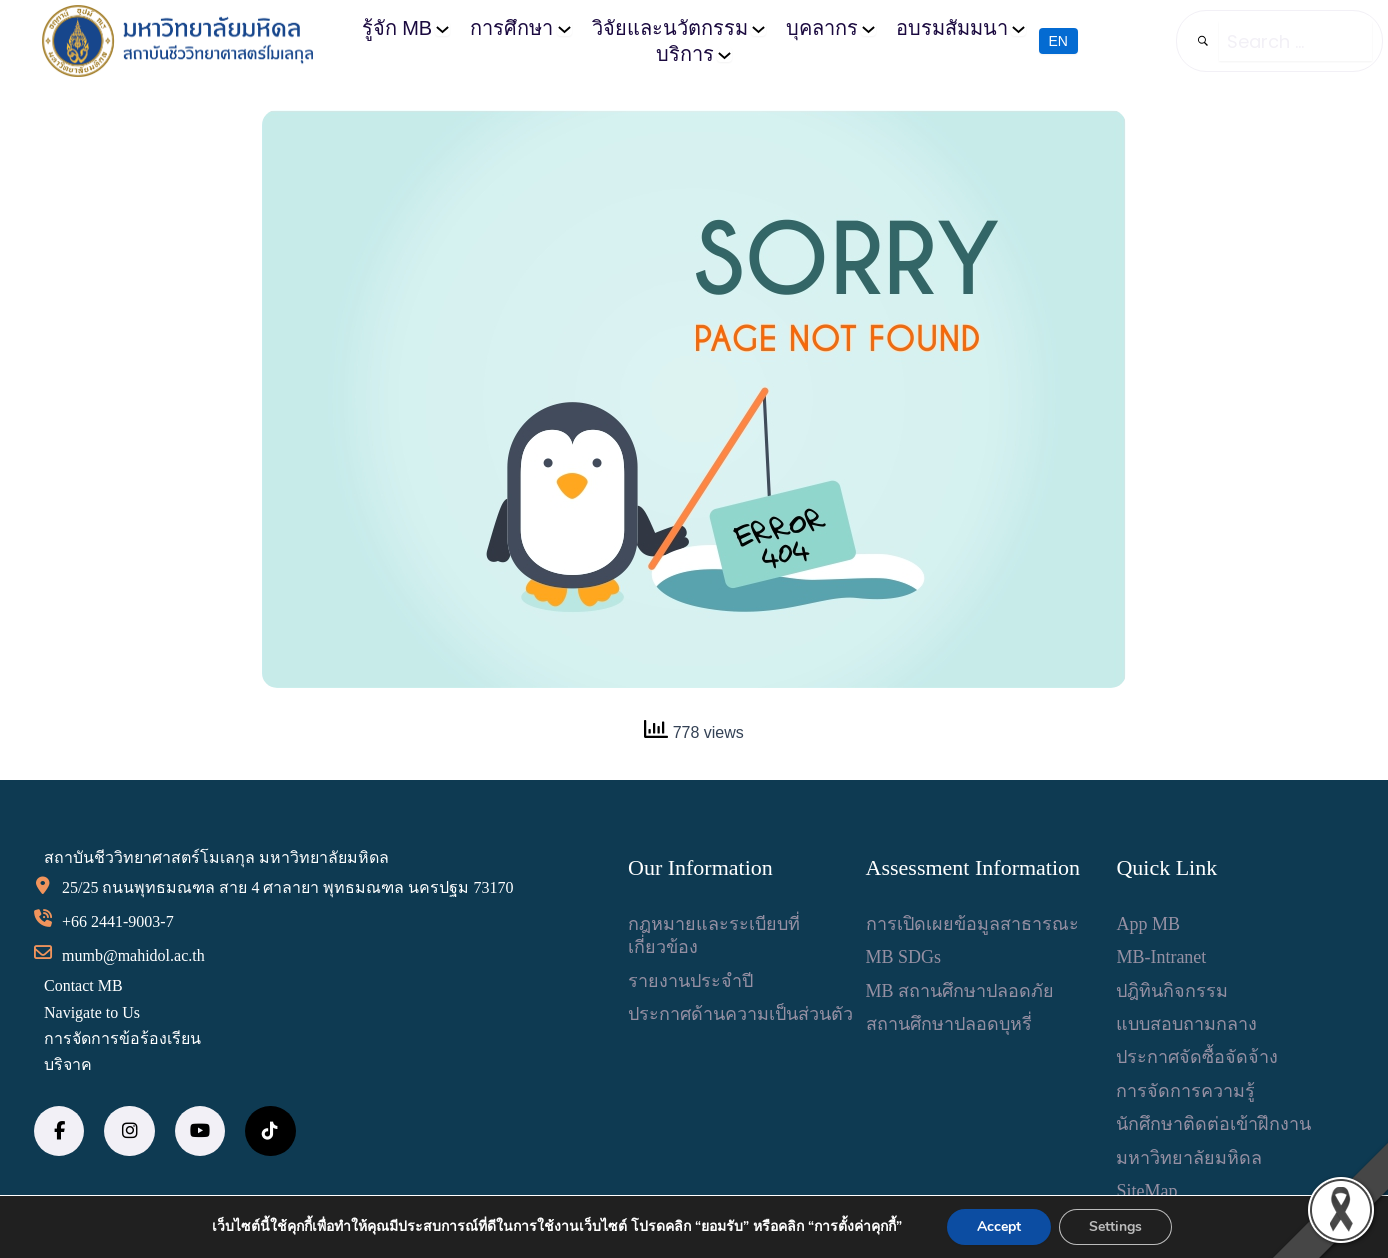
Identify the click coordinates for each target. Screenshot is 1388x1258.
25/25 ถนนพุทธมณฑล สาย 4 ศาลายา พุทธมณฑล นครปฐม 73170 (287, 887)
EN (1058, 41)
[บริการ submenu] (724, 54)
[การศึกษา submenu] (564, 28)
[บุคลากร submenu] (868, 28)
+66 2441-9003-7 (118, 921)
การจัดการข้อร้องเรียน (122, 1038)
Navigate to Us (92, 1012)
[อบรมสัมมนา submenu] (1018, 28)
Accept (999, 1226)
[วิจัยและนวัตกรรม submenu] (758, 28)
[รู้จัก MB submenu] (442, 28)
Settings (1115, 1226)
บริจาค (68, 1064)
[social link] (59, 1131)
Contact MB (83, 985)
